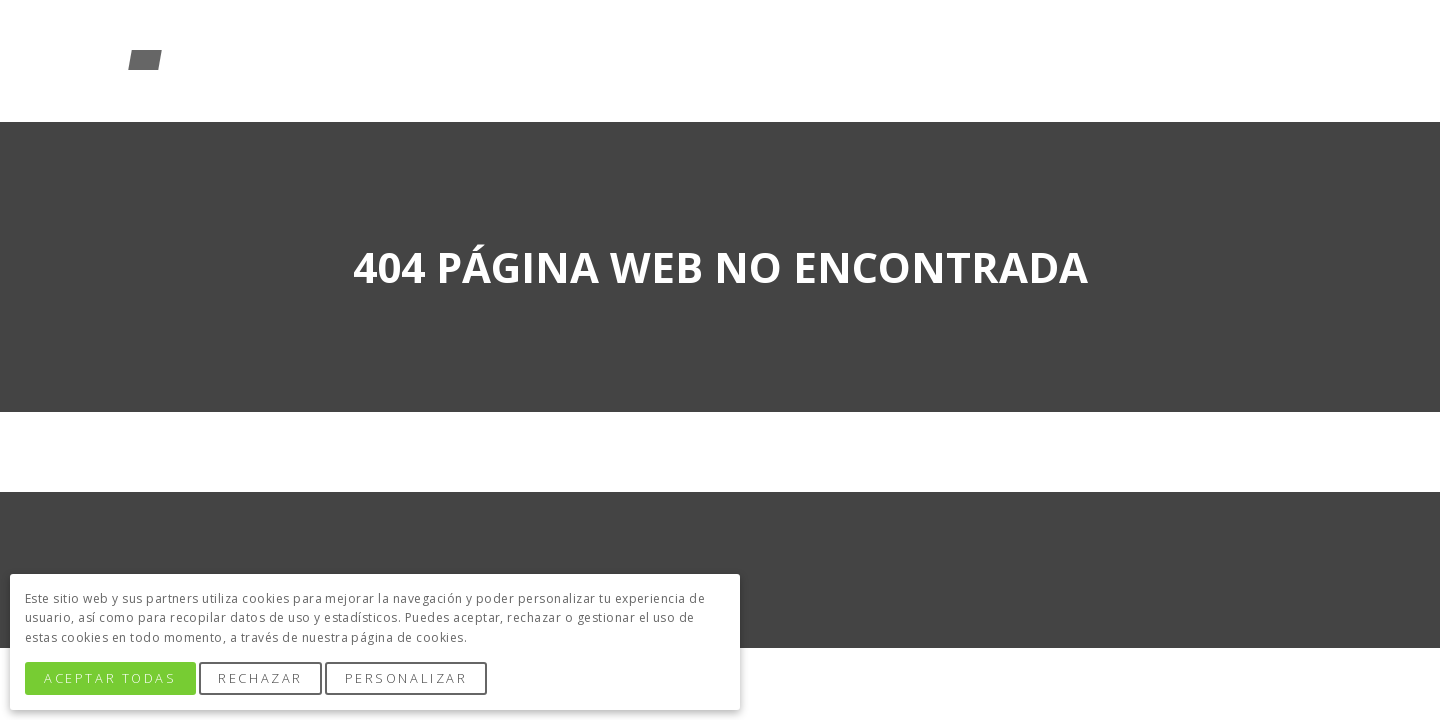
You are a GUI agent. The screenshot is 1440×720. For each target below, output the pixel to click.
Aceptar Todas (110, 678)
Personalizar (406, 678)
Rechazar (260, 678)
